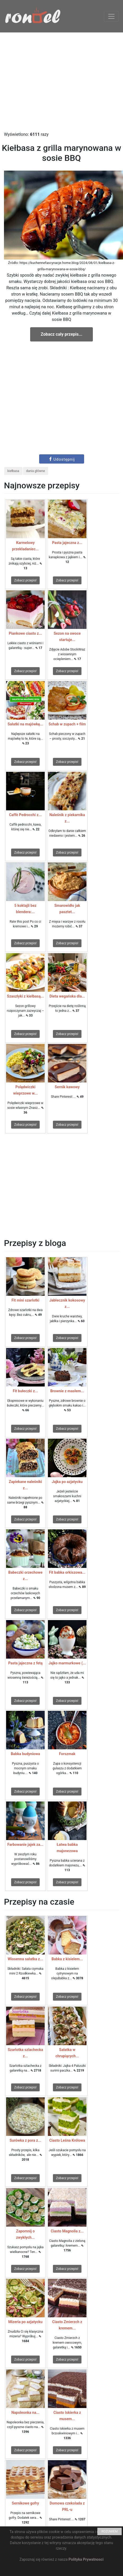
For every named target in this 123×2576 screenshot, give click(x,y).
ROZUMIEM (109, 2531)
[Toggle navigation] (111, 16)
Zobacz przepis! (25, 580)
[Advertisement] (49, 81)
